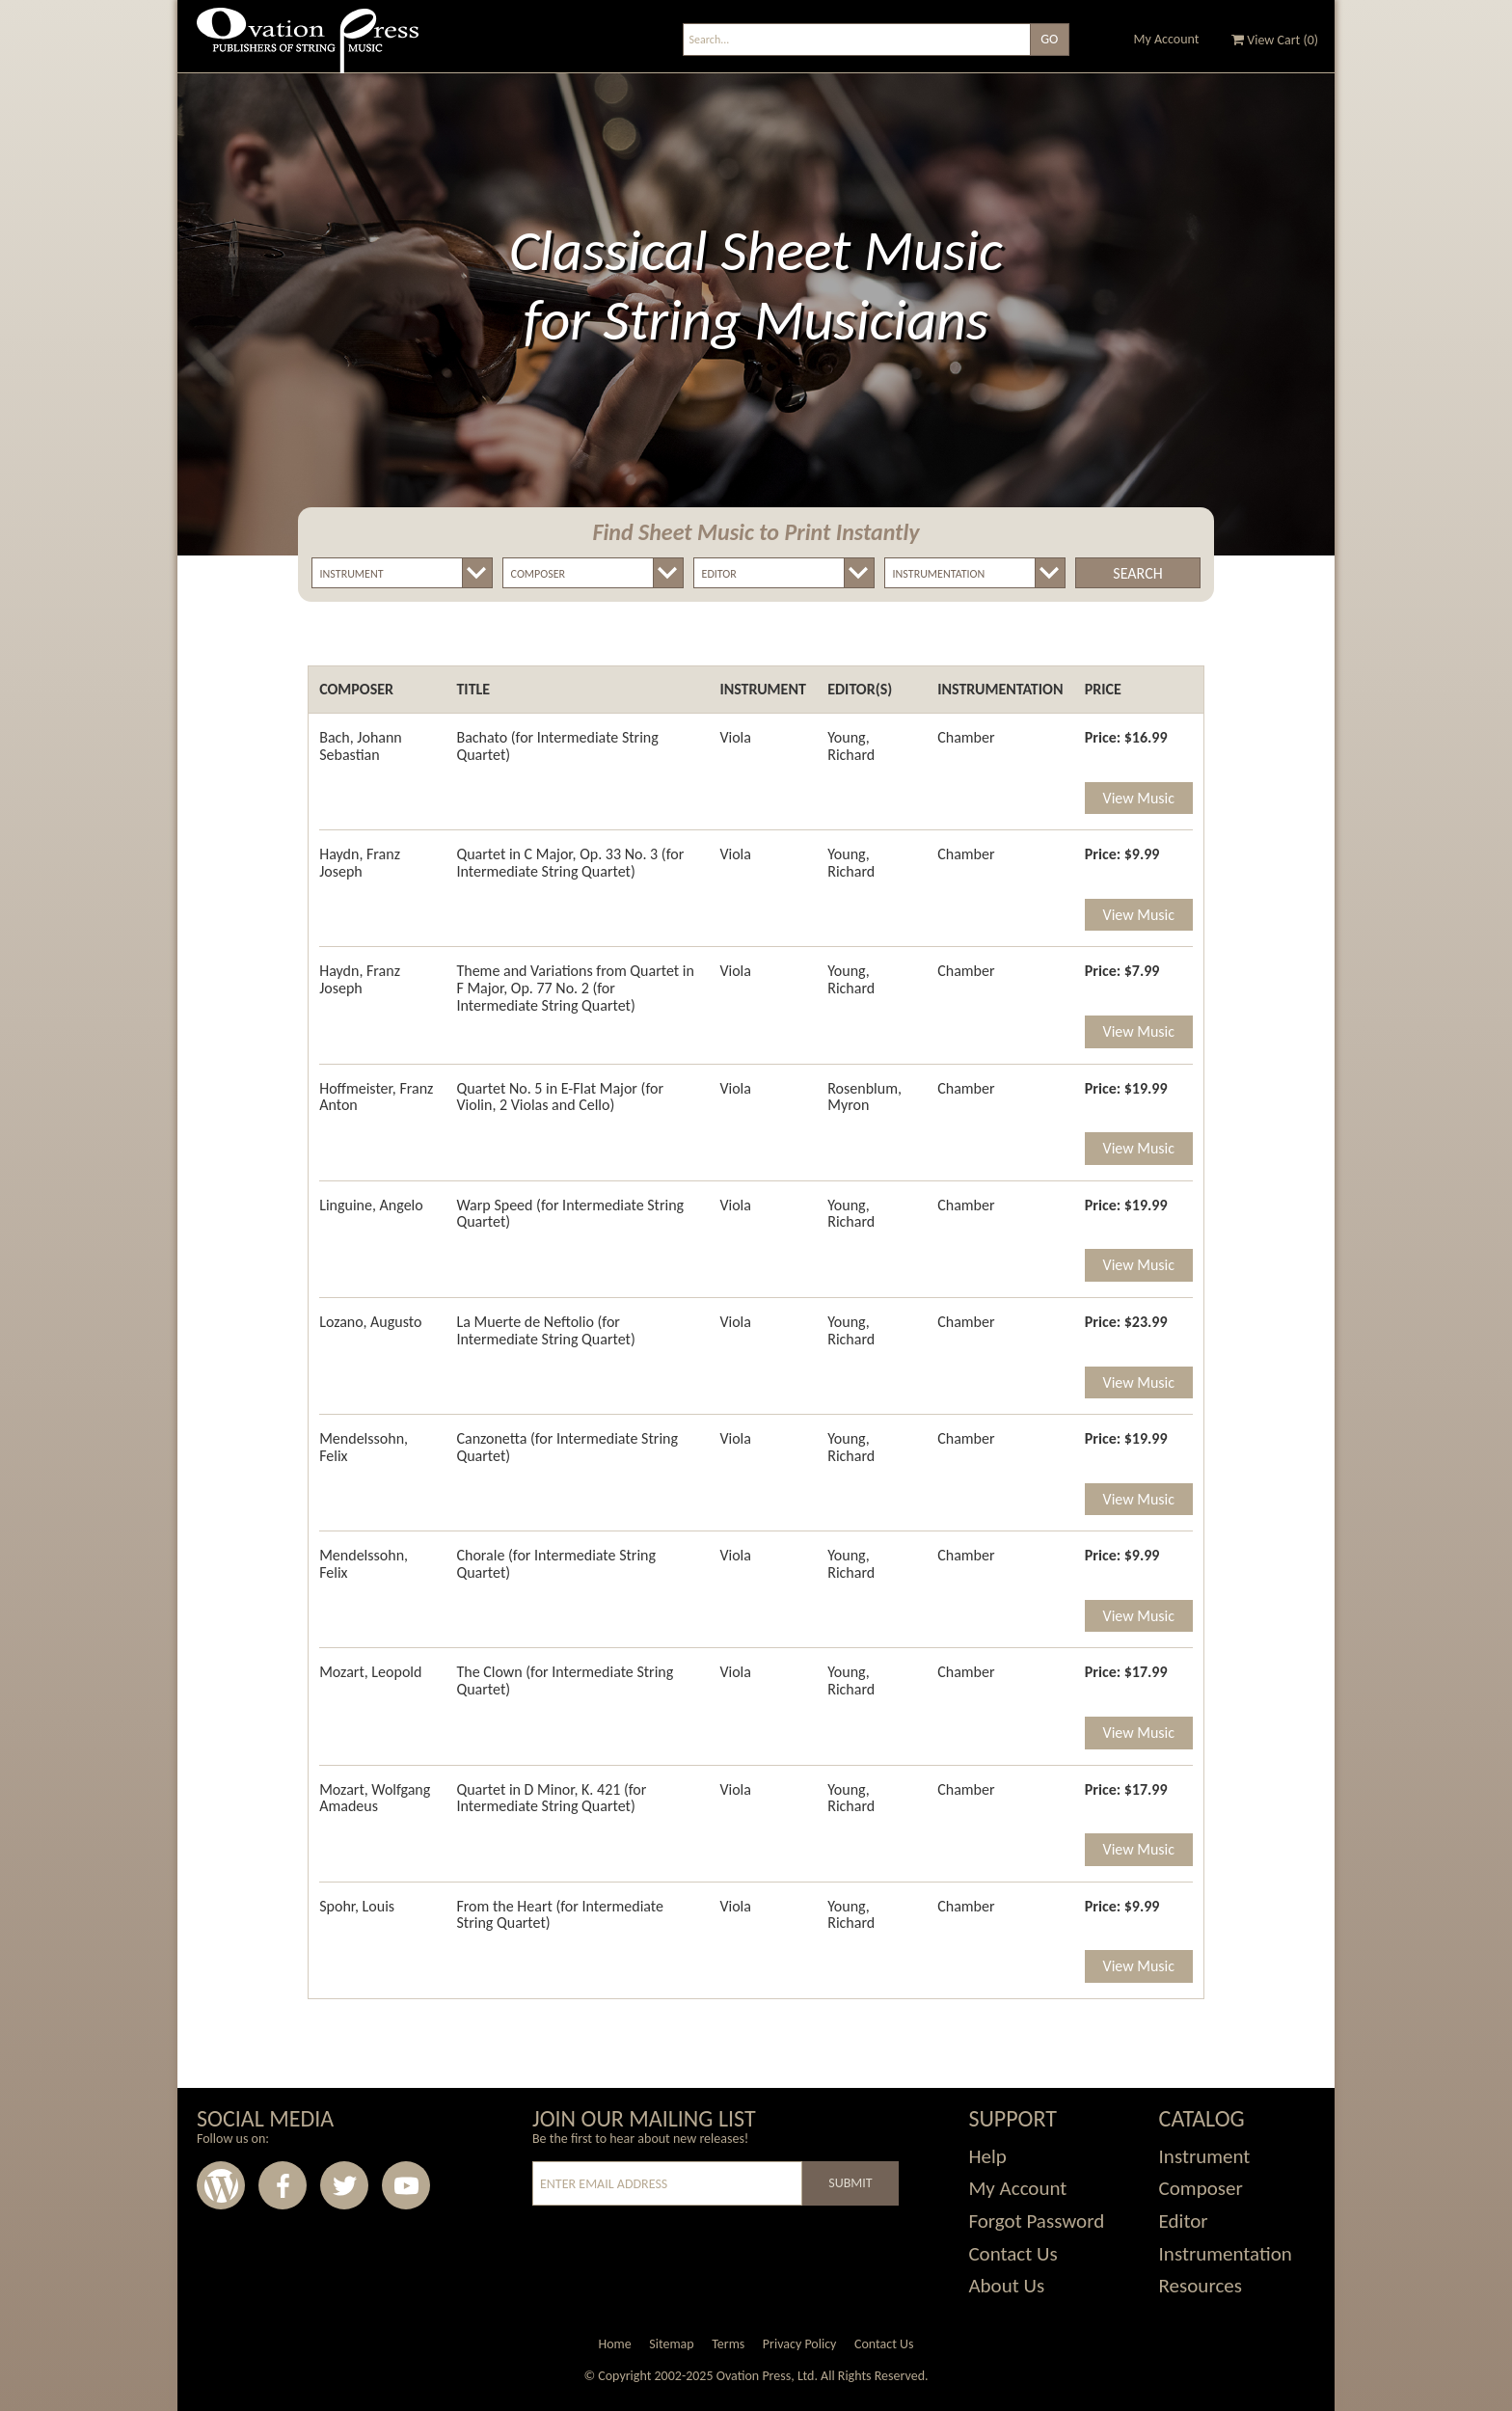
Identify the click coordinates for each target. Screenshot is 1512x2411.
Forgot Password (1036, 2221)
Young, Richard (851, 746)
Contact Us (1012, 2253)
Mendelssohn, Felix (363, 1447)
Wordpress (221, 2185)
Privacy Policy (800, 2344)
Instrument (1205, 2156)
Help (987, 2156)
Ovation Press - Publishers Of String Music (307, 48)
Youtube (406, 2185)
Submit (850, 2183)
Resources (1200, 2285)
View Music (1138, 798)
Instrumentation (1225, 2253)
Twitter (344, 2185)
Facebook (282, 2185)
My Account (1167, 39)
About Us (1006, 2285)
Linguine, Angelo (371, 1205)
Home (614, 2344)
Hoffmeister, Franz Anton (376, 1097)
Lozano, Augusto (370, 1322)
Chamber (965, 737)
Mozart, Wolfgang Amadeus (374, 1798)
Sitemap (671, 2344)
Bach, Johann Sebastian (360, 746)
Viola (735, 737)
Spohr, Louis (356, 1906)
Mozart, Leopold (370, 1672)
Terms (728, 2344)
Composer (1201, 2188)
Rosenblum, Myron (864, 1097)
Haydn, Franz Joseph (359, 862)
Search (1137, 573)
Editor (1183, 2221)
